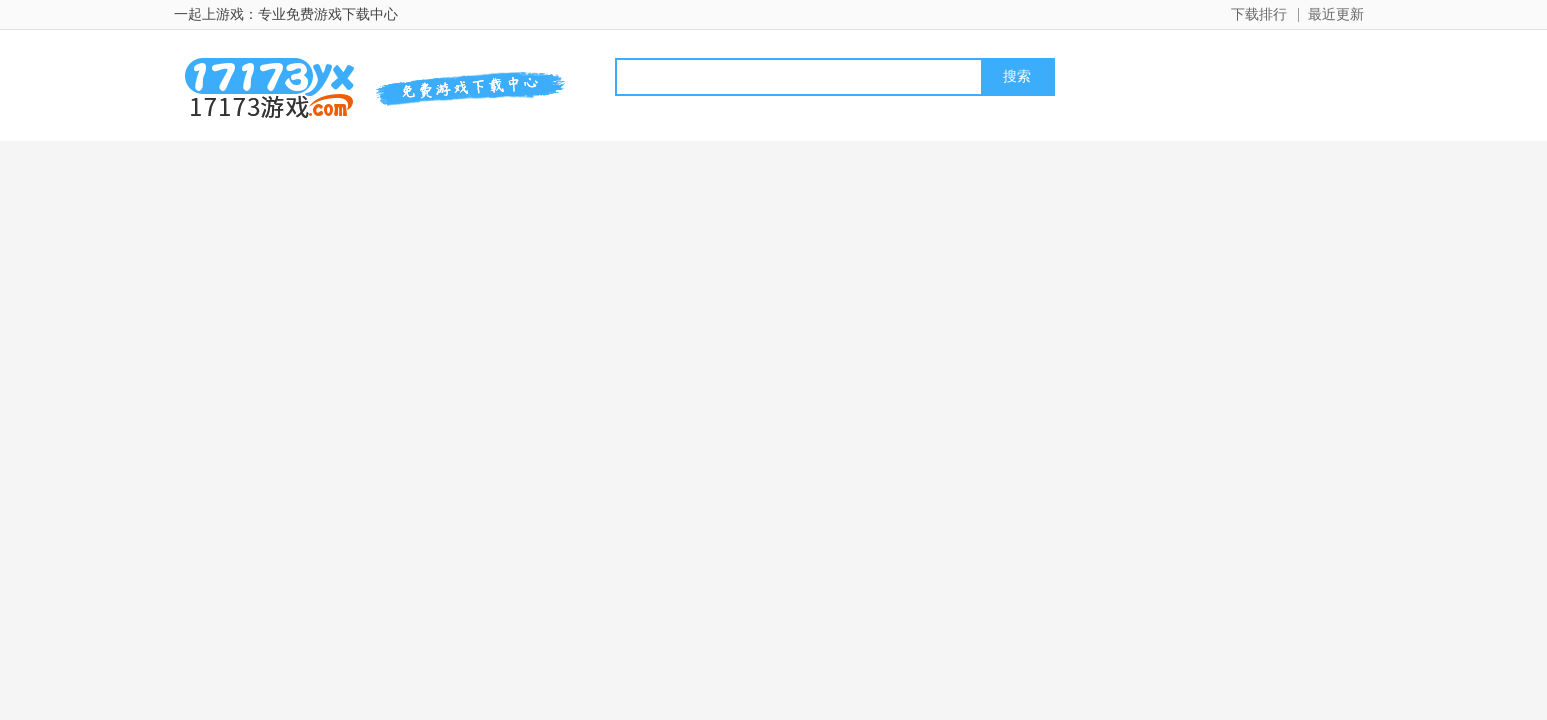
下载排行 (1259, 14)
